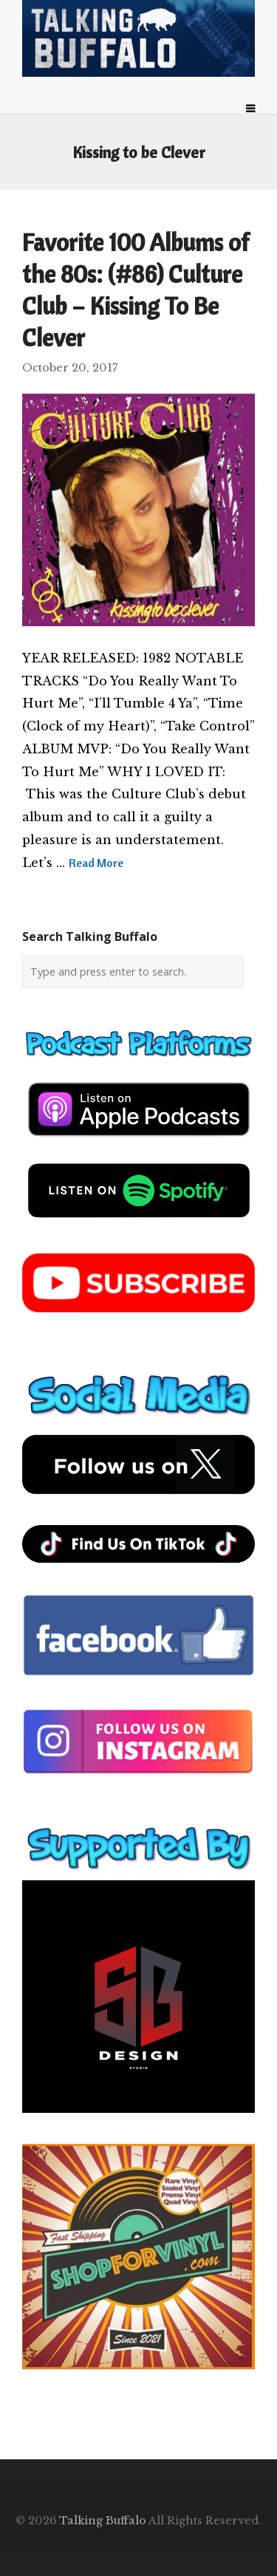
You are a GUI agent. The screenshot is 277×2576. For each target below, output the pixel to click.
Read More (96, 862)
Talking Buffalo (102, 2520)
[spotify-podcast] (139, 1223)
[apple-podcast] (139, 1141)
